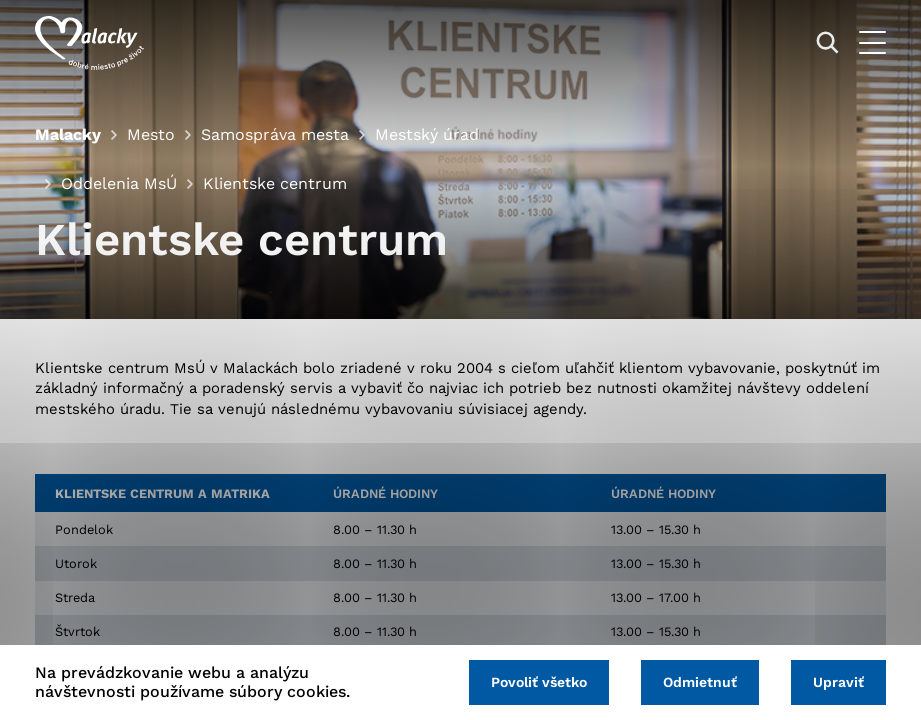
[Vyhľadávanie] (827, 42)
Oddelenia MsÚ (119, 183)
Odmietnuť (700, 682)
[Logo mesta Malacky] (89, 43)
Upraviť (838, 682)
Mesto (151, 134)
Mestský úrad (427, 134)
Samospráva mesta (275, 134)
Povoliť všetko (539, 682)
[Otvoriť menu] (872, 42)
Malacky (68, 134)
